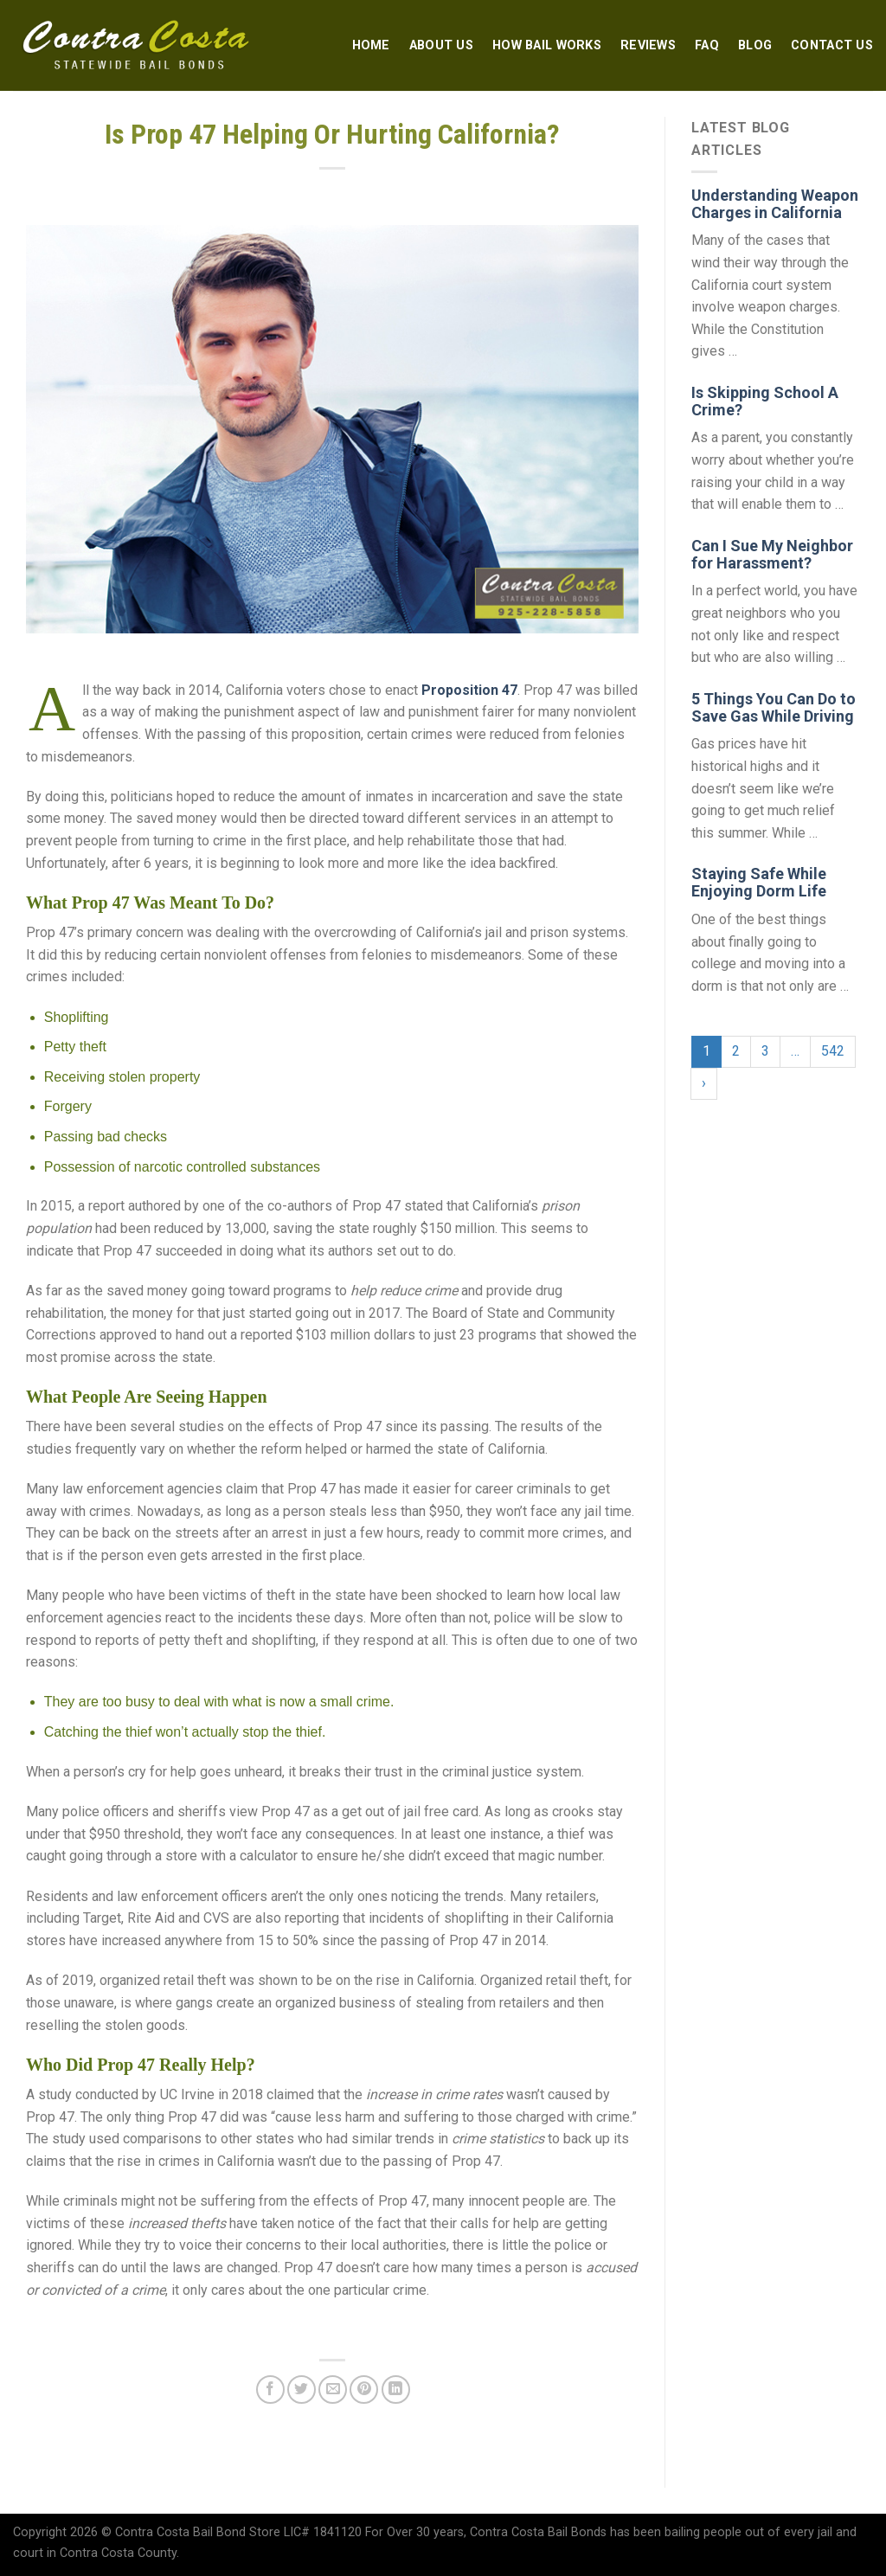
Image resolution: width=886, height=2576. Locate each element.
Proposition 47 (469, 690)
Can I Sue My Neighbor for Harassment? (772, 554)
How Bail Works (546, 45)
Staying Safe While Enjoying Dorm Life (758, 882)
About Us (441, 45)
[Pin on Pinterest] (364, 2389)
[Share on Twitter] (301, 2389)
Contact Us (832, 45)
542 (832, 1051)
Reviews (648, 45)
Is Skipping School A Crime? (764, 401)
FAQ (707, 45)
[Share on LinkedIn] (396, 2389)
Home (371, 45)
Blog (755, 45)
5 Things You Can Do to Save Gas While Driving (773, 707)
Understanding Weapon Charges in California (774, 204)
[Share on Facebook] (270, 2389)
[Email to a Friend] (332, 2389)
